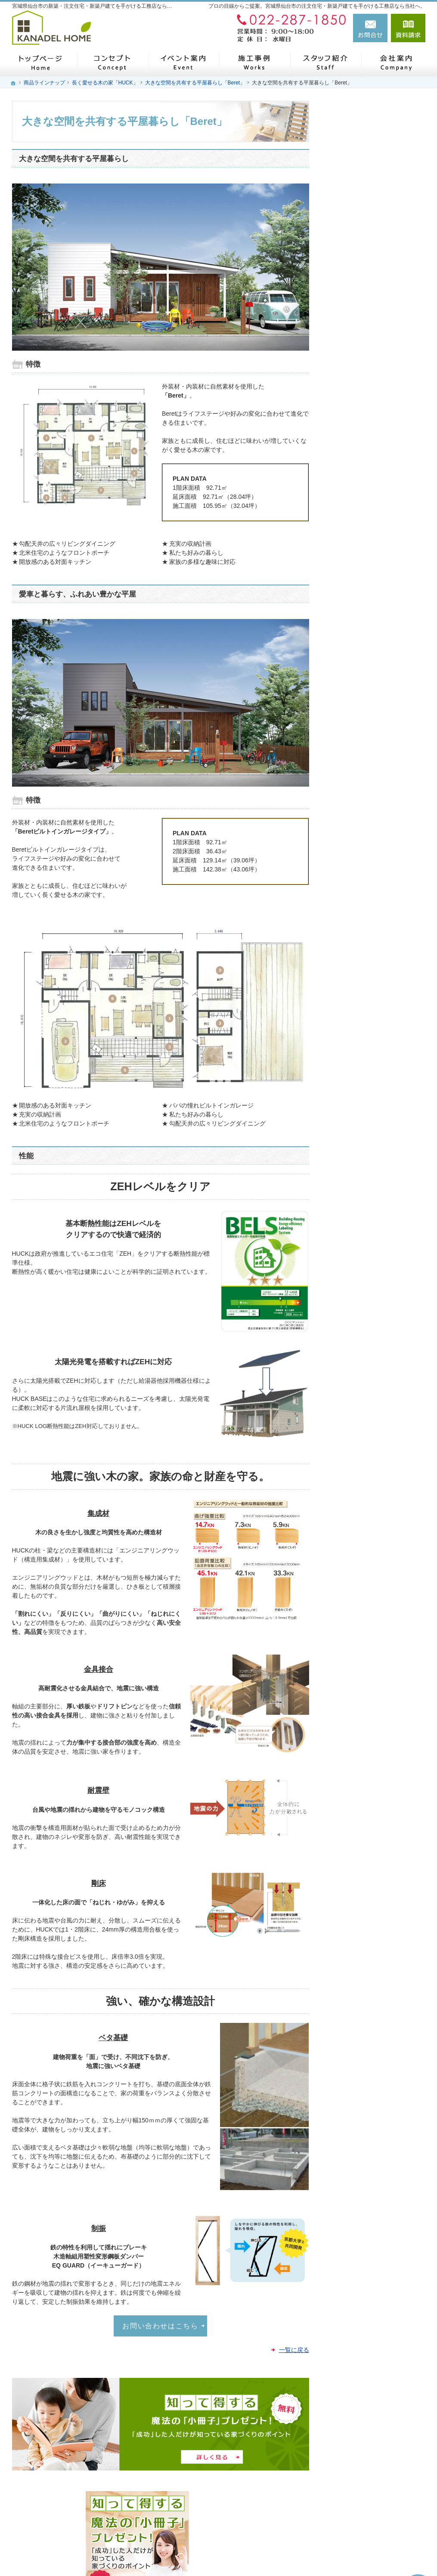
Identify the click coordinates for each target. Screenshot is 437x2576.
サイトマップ (354, 807)
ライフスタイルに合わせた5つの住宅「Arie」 (377, 378)
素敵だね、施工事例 (363, 469)
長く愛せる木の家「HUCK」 (374, 425)
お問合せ (370, 28)
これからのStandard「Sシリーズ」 (377, 446)
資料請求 (408, 28)
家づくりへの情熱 (360, 629)
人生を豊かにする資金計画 (372, 509)
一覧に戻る (294, 2349)
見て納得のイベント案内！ (372, 549)
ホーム (345, 298)
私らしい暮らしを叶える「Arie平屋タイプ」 (377, 403)
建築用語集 (351, 787)
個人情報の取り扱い (363, 767)
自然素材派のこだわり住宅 (372, 488)
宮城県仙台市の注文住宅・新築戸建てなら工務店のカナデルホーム (301, 2553)
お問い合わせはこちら (160, 2326)
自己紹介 (348, 668)
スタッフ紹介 (354, 649)
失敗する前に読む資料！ (369, 687)
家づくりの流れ (357, 336)
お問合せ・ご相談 (360, 727)
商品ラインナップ (360, 355)
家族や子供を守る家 (363, 589)
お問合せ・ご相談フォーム (373, 2513)
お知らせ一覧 (354, 747)
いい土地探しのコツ (363, 529)
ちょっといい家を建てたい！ (375, 569)
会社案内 (348, 706)
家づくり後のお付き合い (369, 609)
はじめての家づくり (363, 318)
